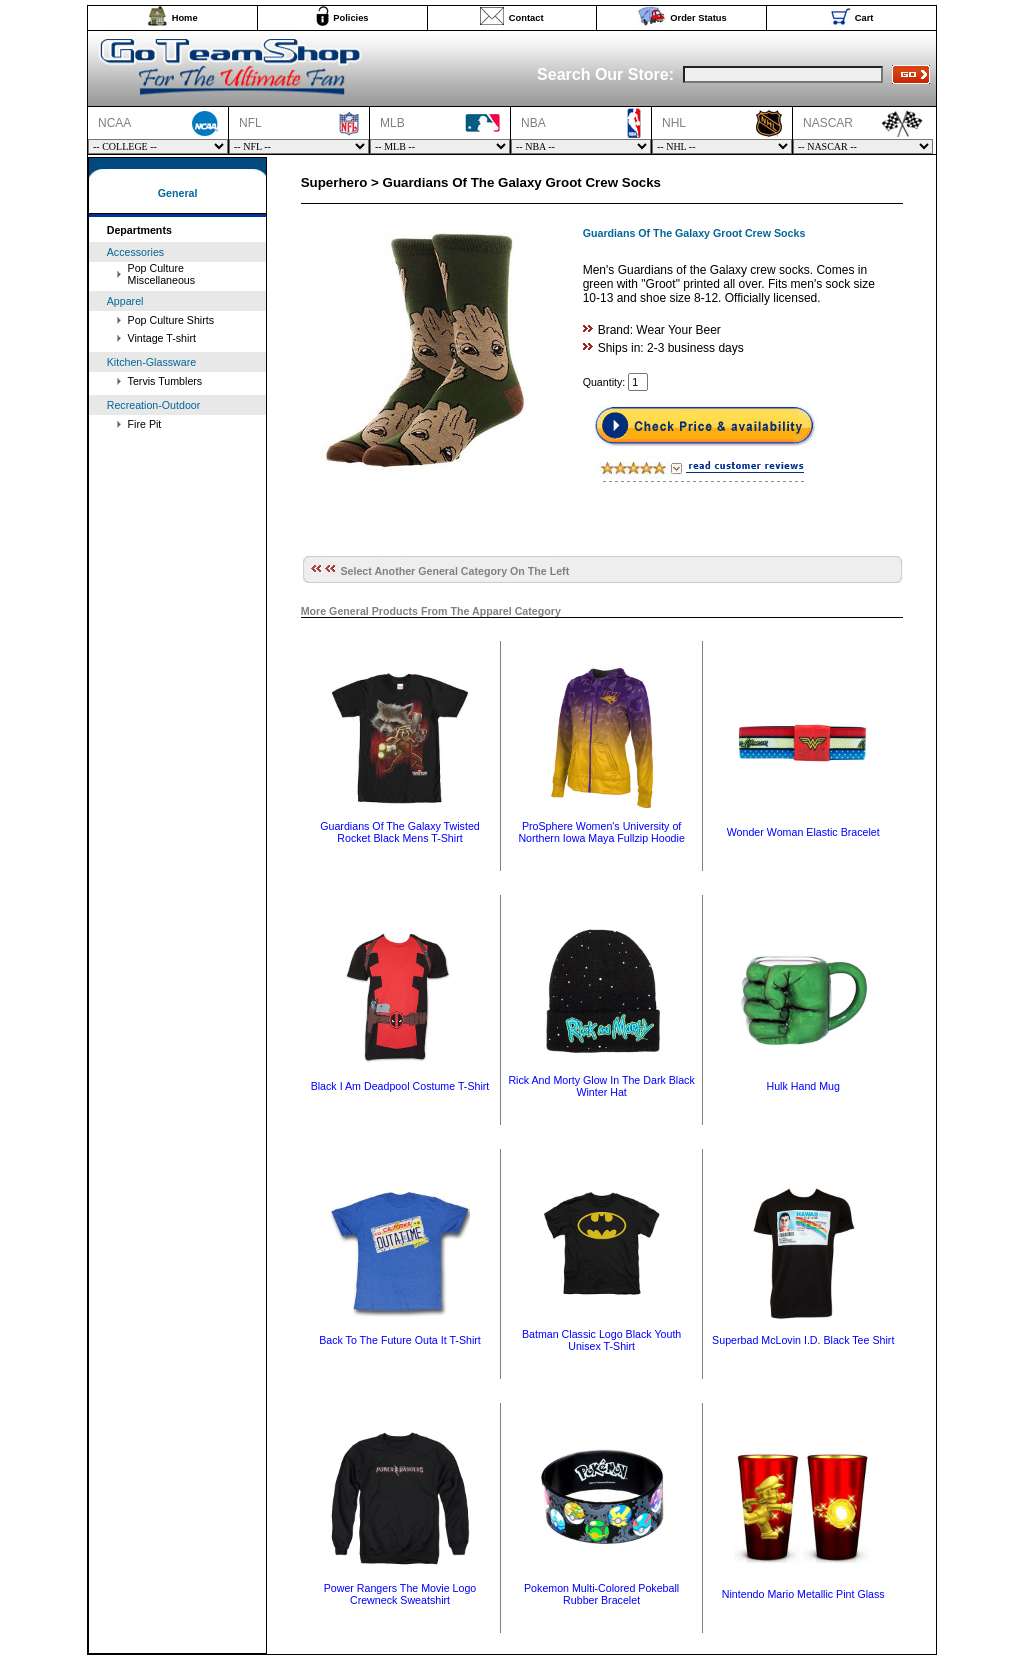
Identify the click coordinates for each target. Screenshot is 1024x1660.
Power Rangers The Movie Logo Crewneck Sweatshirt (400, 1594)
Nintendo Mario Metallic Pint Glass (803, 1594)
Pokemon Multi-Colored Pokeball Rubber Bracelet (601, 1594)
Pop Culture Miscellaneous (162, 274)
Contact (526, 18)
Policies (350, 18)
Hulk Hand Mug (803, 1086)
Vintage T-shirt (162, 338)
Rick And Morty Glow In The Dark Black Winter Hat (601, 1086)
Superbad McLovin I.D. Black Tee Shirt (803, 1340)
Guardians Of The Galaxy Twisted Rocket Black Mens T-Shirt (400, 832)
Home (185, 18)
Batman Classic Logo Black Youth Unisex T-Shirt (601, 1340)
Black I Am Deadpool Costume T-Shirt (400, 1086)
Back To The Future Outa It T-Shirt (400, 1340)
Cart (864, 18)
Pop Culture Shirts (171, 320)
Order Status (698, 18)
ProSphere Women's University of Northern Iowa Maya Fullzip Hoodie (601, 832)
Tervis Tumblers (165, 381)
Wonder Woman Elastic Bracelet (803, 832)
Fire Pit (145, 424)
